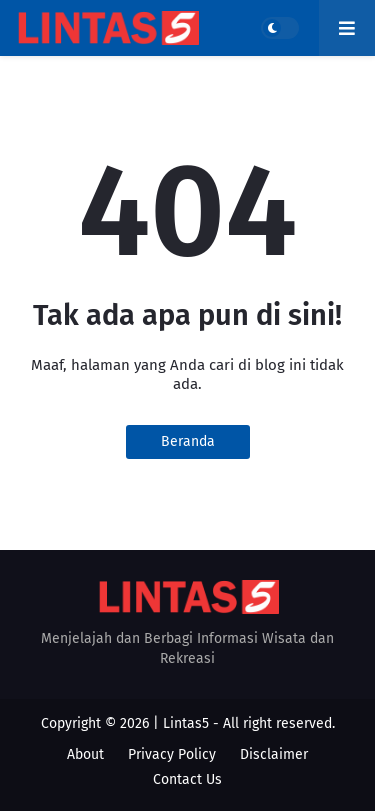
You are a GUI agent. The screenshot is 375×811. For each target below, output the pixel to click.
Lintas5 (186, 723)
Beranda (188, 441)
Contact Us (187, 779)
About (85, 754)
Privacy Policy (172, 754)
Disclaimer (274, 754)
